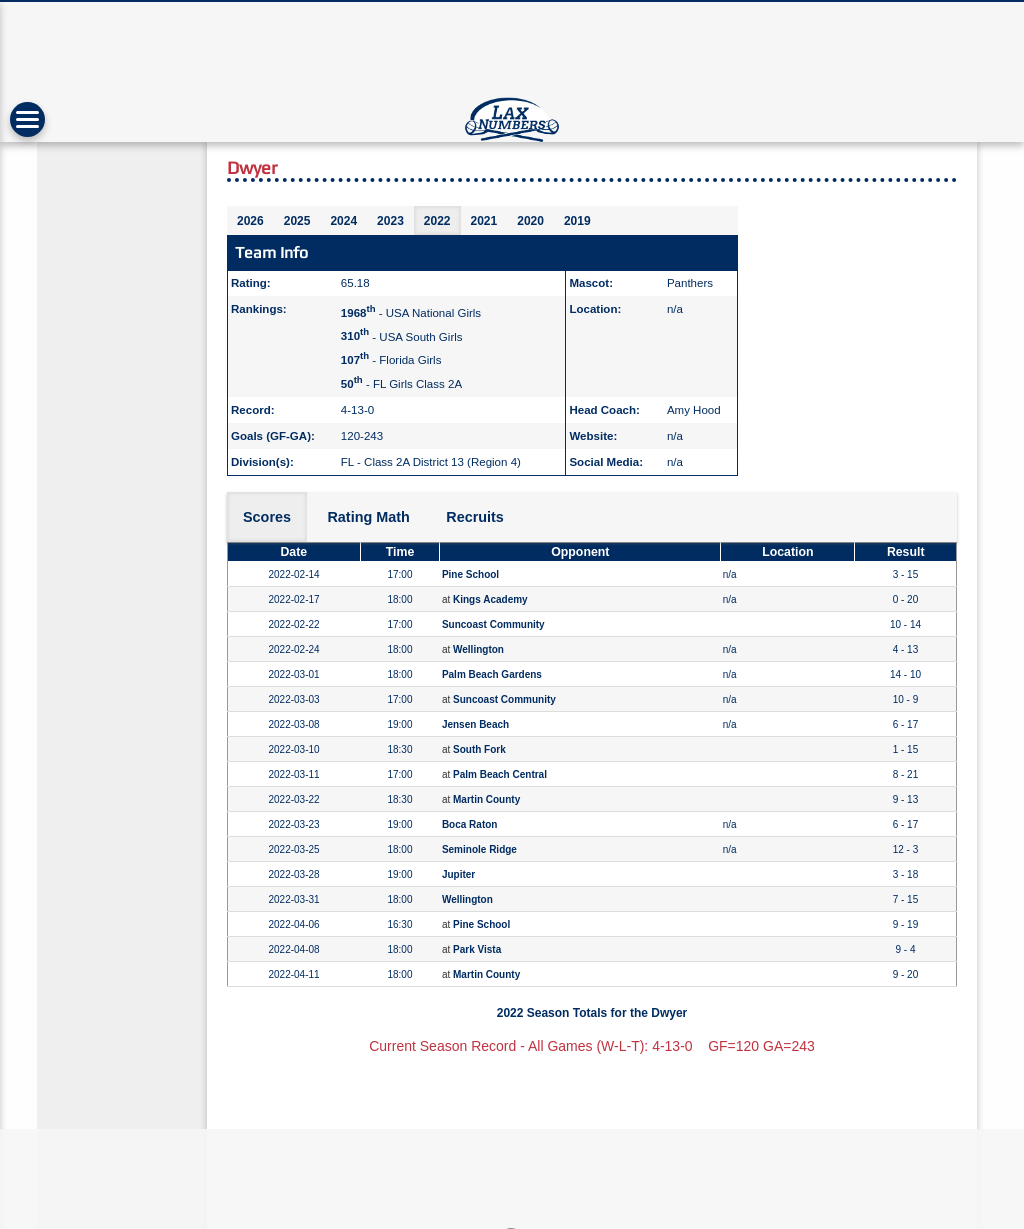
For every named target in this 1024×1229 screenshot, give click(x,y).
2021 (484, 221)
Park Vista (477, 949)
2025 (297, 221)
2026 (250, 221)
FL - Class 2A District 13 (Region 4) (431, 462)
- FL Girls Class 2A (401, 384)
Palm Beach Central (500, 774)
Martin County (486, 799)
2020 (530, 221)
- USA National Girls (411, 313)
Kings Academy (490, 599)
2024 (343, 221)
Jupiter (458, 874)
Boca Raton (470, 824)
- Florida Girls (391, 360)
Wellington (478, 649)
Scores (267, 517)
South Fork (479, 749)
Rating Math (368, 517)
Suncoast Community (493, 624)
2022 (437, 221)
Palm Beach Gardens (492, 674)
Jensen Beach (475, 724)
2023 (390, 221)
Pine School (470, 574)
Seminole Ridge (479, 849)
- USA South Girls (402, 336)
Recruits (475, 517)
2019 (577, 221)
